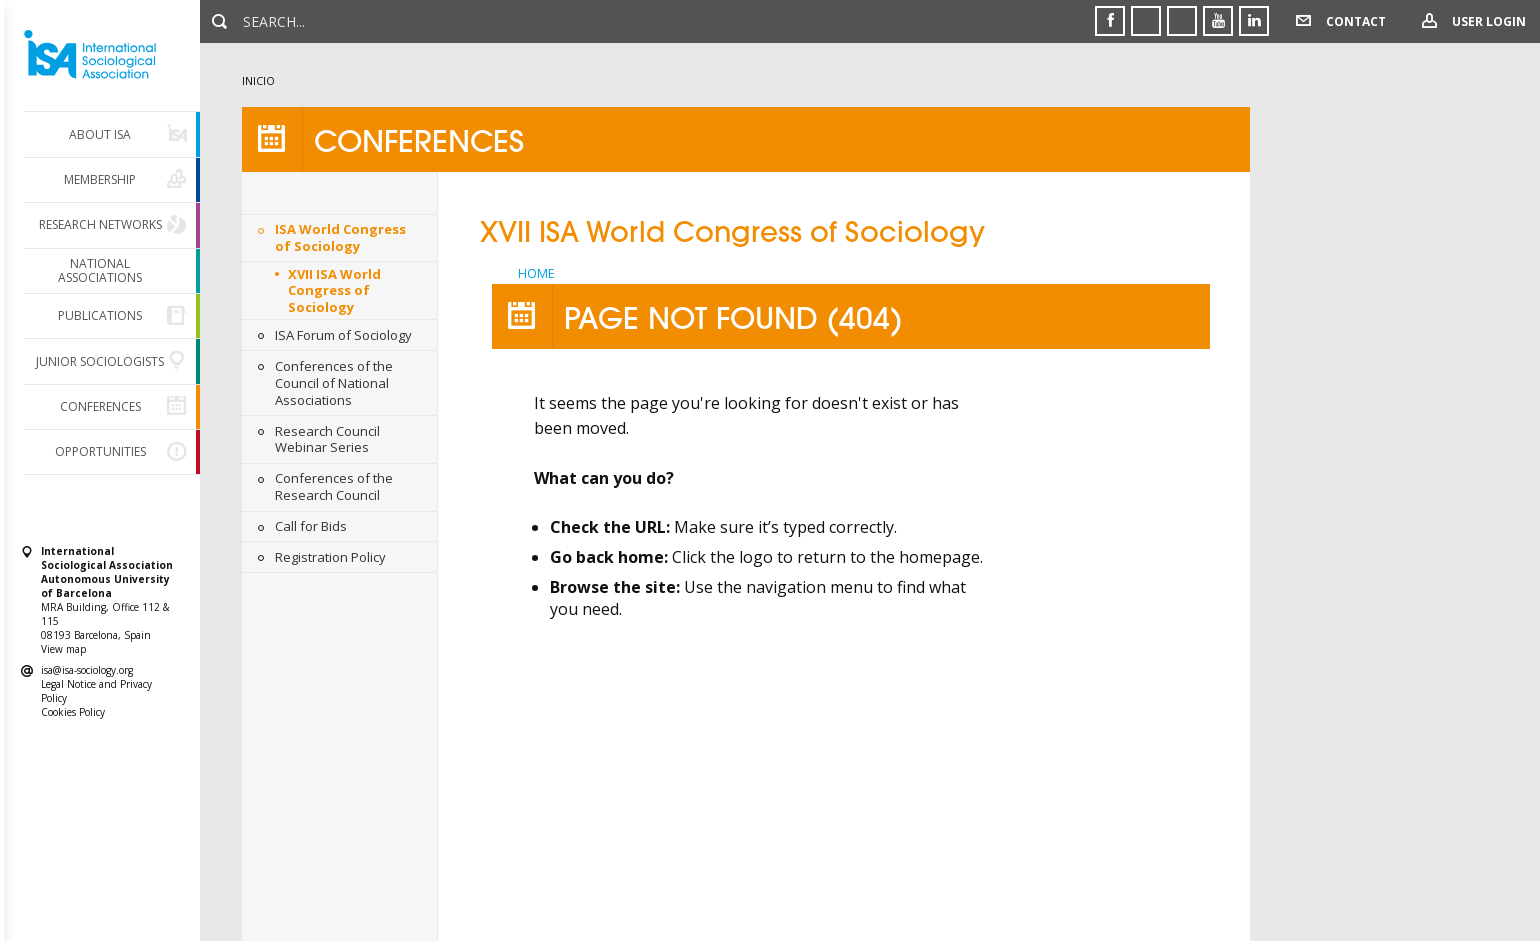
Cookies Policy (73, 712)
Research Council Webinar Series (327, 439)
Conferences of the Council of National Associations (334, 383)
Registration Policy (330, 557)
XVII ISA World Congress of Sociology (334, 291)
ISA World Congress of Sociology (340, 237)
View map (63, 649)
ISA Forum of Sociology (343, 335)
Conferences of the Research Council (334, 486)
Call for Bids (311, 526)
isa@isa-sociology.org (87, 670)
